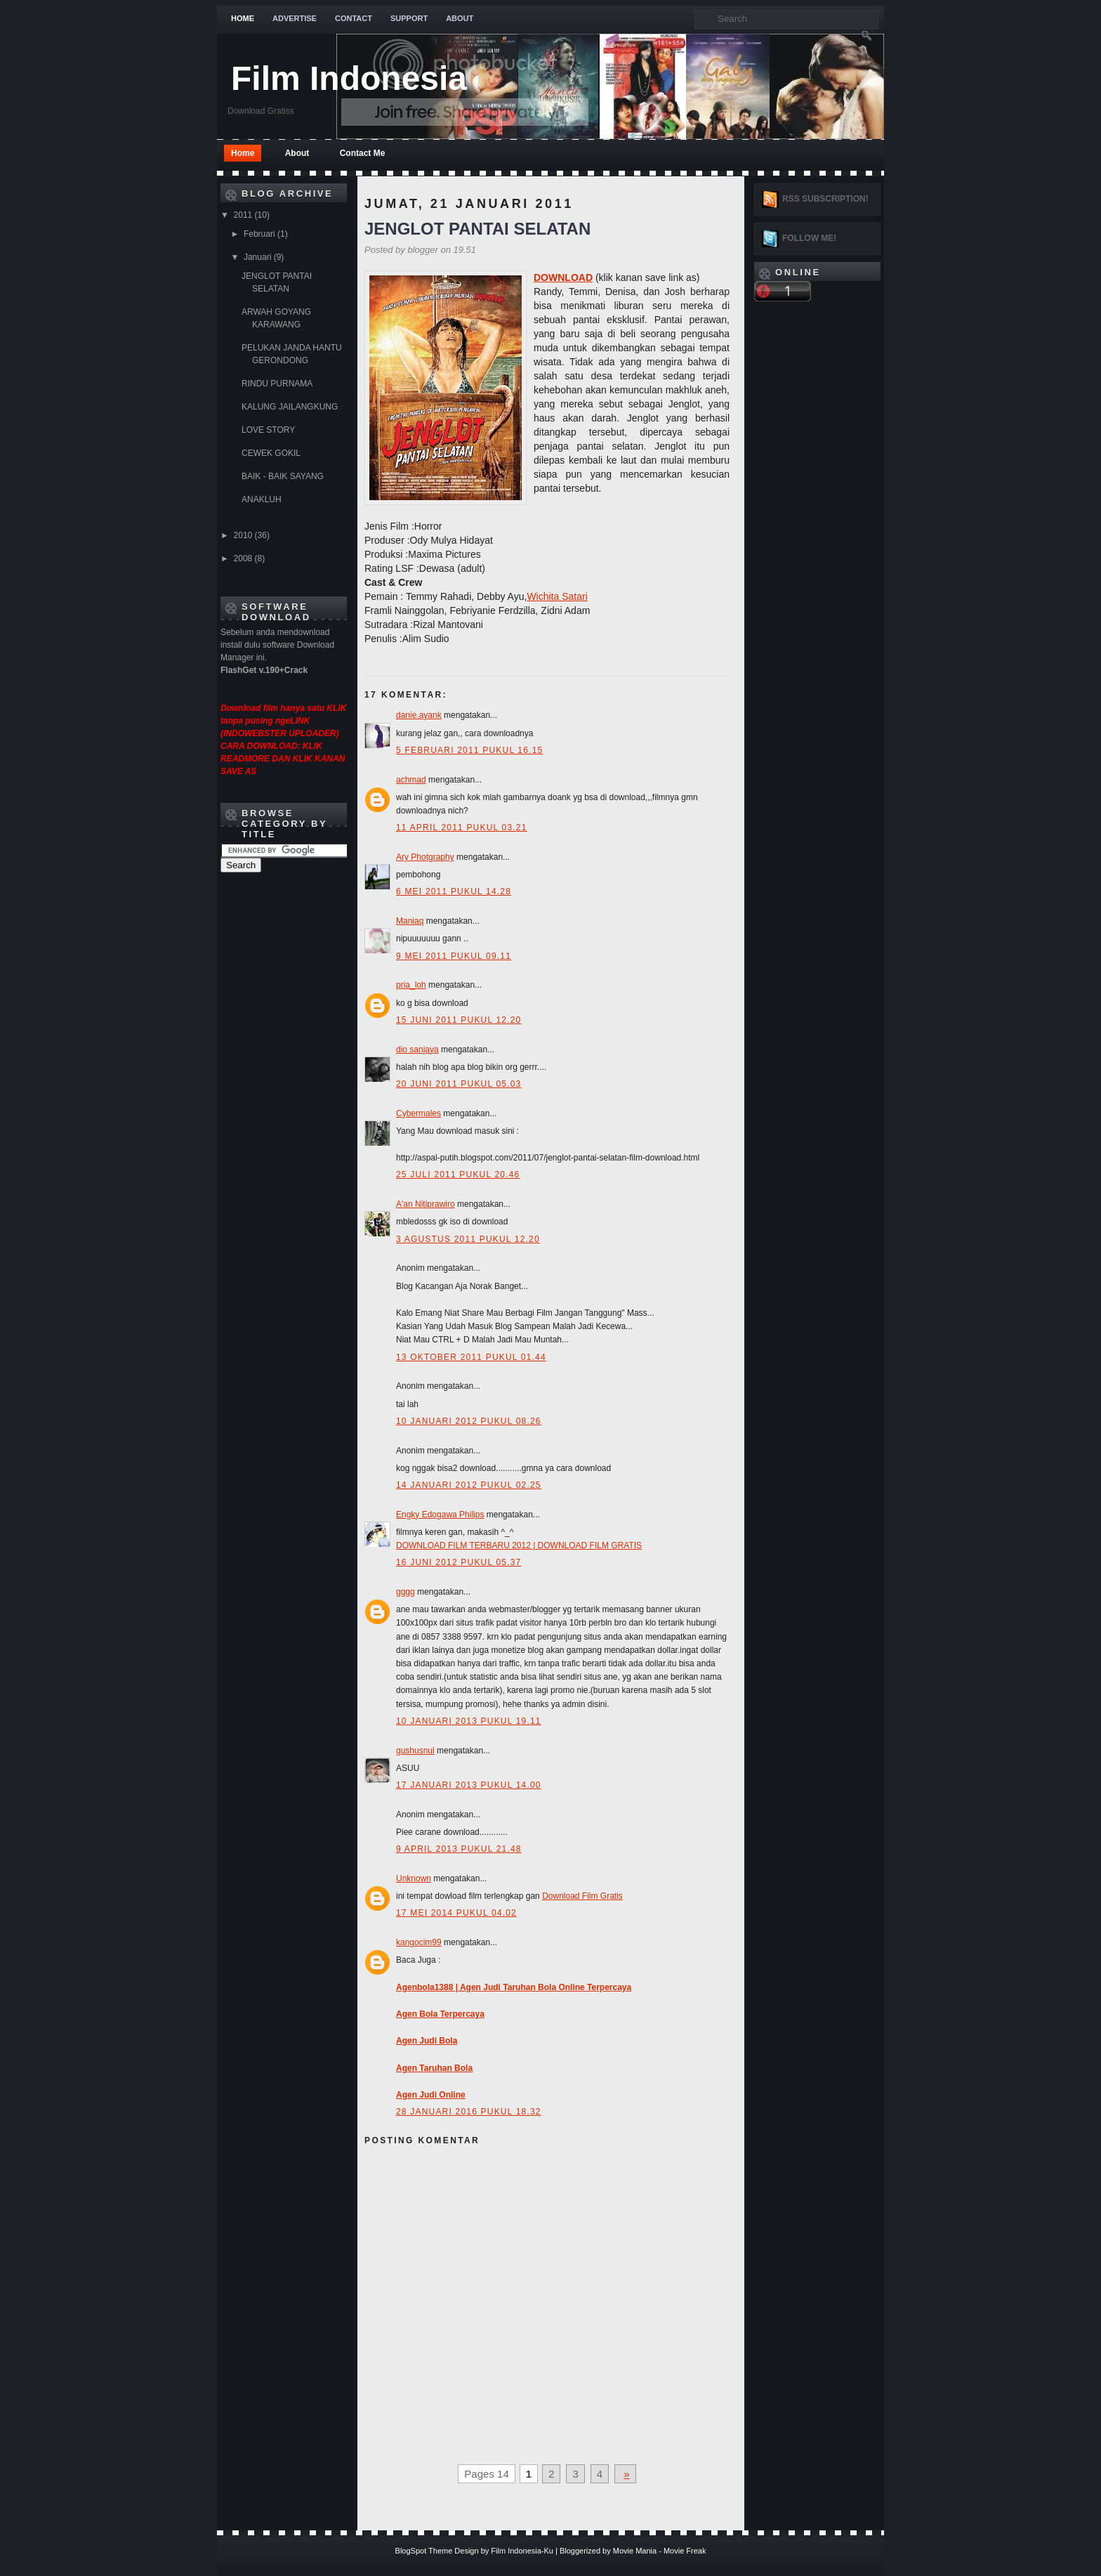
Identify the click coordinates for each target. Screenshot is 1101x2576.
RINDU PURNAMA (277, 383)
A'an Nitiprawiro (425, 1204)
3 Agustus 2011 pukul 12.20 (468, 1239)
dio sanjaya (417, 1049)
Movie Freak (685, 2550)
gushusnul (415, 1751)
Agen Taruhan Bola (434, 2068)
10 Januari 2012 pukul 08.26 (468, 1421)
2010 (244, 535)
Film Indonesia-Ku (522, 2550)
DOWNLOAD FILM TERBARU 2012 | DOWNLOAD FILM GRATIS (519, 1545)
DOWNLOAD (563, 277)
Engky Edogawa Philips (440, 1514)
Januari (259, 257)
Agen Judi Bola (426, 2041)
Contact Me (362, 153)
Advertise (294, 18)
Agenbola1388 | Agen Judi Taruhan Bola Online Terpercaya (513, 1987)
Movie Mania (635, 2550)
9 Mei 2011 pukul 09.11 (453, 956)
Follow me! (809, 238)
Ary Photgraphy (425, 857)
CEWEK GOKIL (271, 453)
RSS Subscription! (825, 199)
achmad (411, 780)
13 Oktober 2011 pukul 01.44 (471, 1357)
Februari (260, 234)
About (459, 18)
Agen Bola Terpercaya (440, 2014)
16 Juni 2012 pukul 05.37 (458, 1562)
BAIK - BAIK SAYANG (283, 476)
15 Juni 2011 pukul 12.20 (458, 1020)
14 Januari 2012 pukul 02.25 (468, 1485)
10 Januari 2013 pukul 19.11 (468, 1721)
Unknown (413, 1878)
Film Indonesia (349, 78)
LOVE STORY (268, 430)
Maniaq (409, 921)
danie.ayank (419, 715)
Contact (353, 18)
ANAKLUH (262, 499)
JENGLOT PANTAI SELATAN (477, 228)
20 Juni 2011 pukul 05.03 (458, 1084)
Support (409, 18)
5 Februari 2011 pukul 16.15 (469, 750)
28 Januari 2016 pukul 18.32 (468, 2112)
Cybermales (418, 1113)
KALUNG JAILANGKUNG (290, 407)
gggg (405, 1592)
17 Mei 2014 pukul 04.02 (456, 1913)
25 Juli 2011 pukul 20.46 (458, 1174)
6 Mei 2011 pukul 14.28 (453, 891)
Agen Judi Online (431, 2095)
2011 (244, 215)
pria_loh (411, 985)
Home (242, 18)
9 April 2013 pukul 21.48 (459, 1849)
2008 (244, 558)
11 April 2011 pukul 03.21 (461, 827)
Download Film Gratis (582, 1896)
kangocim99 (419, 1942)
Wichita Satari (557, 596)
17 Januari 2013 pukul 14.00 (468, 1785)
